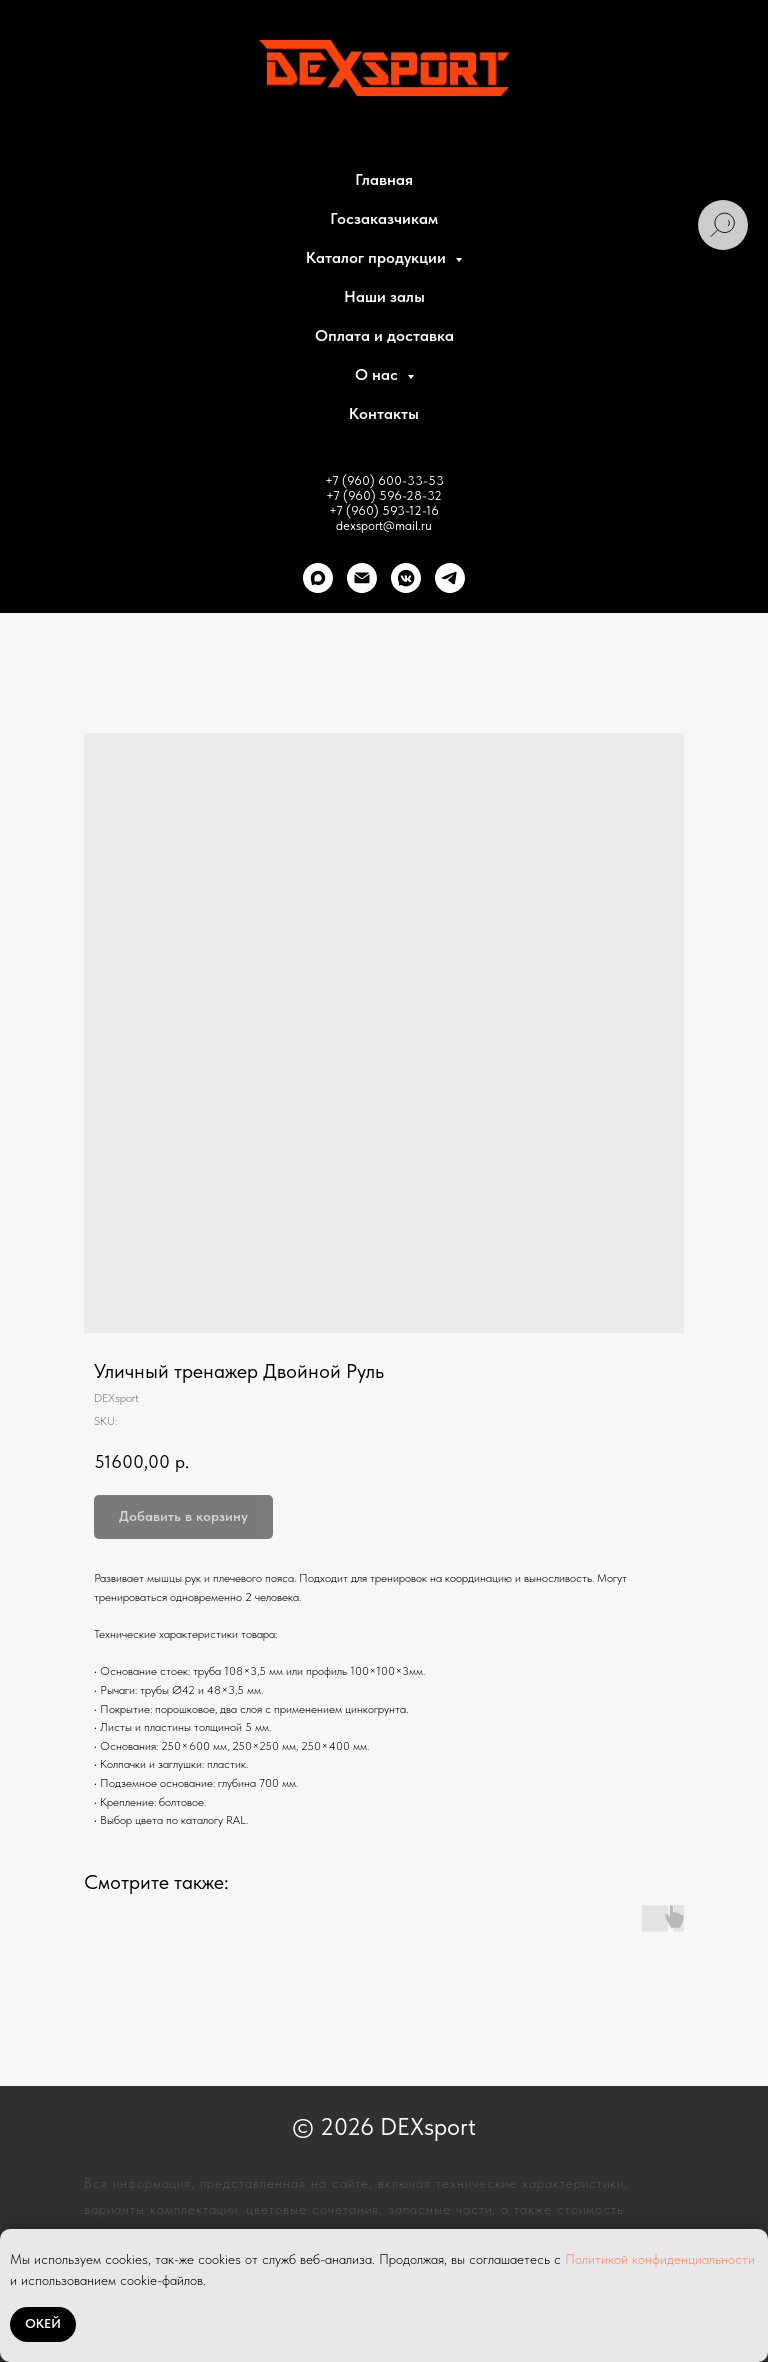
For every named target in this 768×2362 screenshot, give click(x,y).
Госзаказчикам (384, 218)
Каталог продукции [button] (378, 257)
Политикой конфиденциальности (660, 2259)
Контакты (384, 413)
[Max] (318, 578)
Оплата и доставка (384, 335)
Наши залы (384, 296)
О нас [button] (378, 374)
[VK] (406, 578)
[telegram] (450, 578)
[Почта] (362, 578)
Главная (384, 179)
